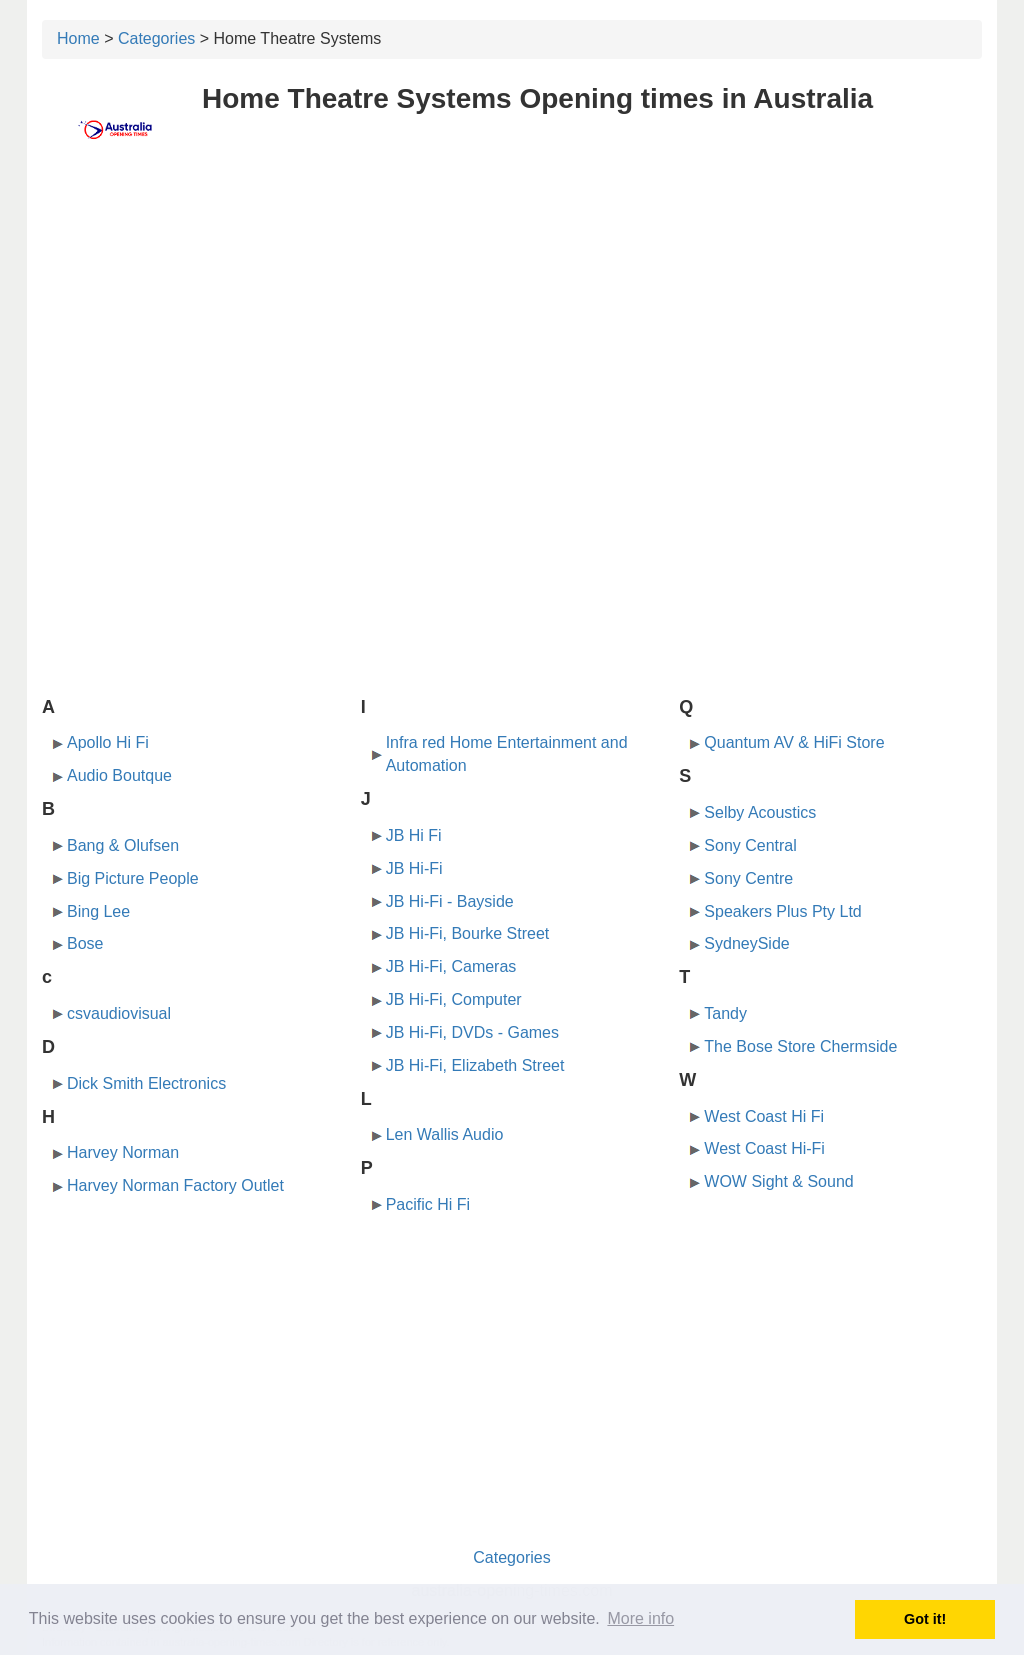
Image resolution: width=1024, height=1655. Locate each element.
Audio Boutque (119, 775)
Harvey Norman (123, 1152)
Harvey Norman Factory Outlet (175, 1185)
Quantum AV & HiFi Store (794, 742)
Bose (85, 943)
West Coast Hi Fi (764, 1116)
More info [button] (640, 1618)
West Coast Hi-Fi (764, 1148)
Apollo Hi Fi (108, 742)
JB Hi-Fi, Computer (454, 999)
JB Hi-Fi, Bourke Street (468, 933)
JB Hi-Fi (414, 868)
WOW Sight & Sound (778, 1181)
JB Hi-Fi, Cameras (451, 966)
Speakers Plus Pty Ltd (782, 911)
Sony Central (750, 845)
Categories (156, 38)
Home (78, 38)
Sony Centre (748, 878)
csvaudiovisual (119, 1013)
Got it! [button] (925, 1619)
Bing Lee (98, 911)
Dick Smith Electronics (146, 1083)
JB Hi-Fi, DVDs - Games (472, 1032)
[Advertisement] (512, 317)
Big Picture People (133, 878)
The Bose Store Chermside (800, 1046)
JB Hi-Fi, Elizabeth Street (475, 1065)
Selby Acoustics (760, 812)
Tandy (725, 1013)
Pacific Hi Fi (428, 1204)
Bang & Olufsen (123, 845)
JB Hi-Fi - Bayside (450, 901)
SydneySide (746, 943)
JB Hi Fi (414, 835)
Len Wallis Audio (445, 1134)
